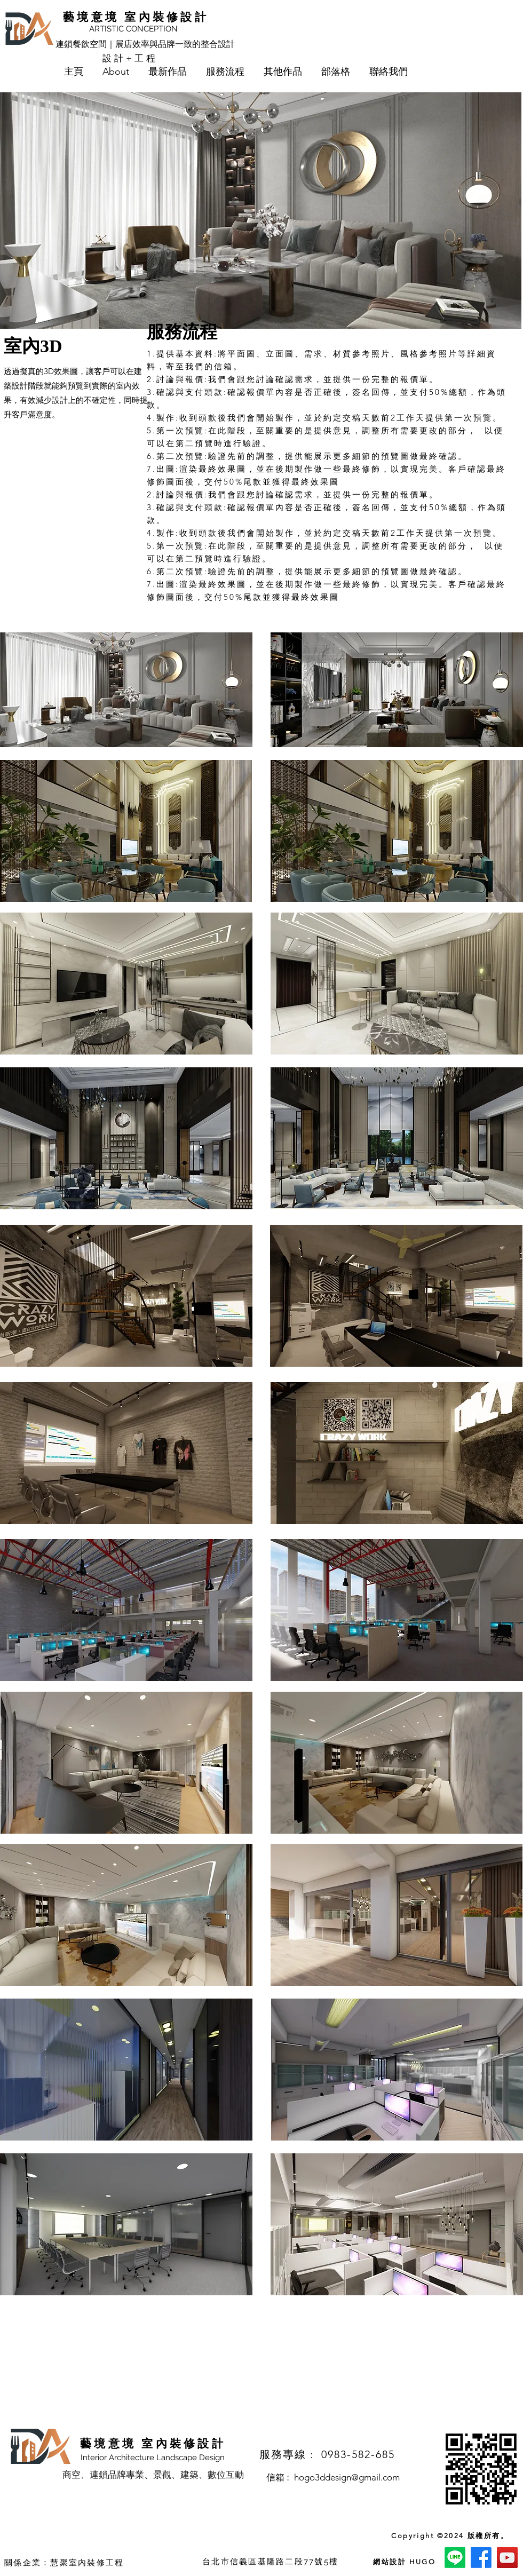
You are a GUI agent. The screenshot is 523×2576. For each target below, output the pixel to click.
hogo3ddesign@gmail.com (347, 2477)
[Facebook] (481, 2557)
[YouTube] (507, 2557)
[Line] (455, 2557)
